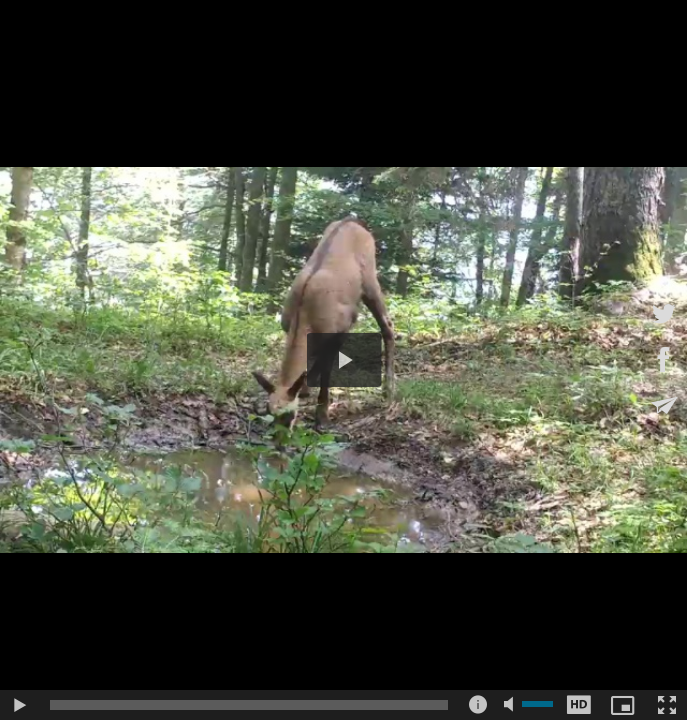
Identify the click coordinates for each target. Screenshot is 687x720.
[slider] (249, 705)
